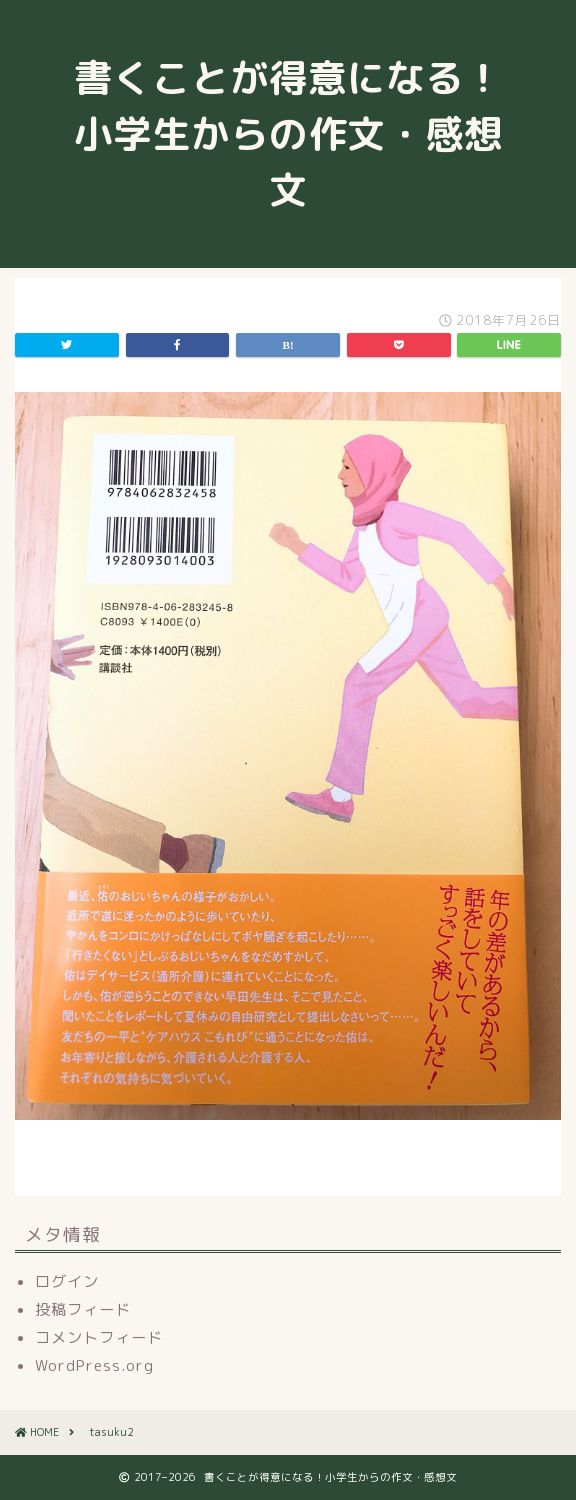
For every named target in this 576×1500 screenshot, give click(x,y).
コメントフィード (99, 1337)
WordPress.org (94, 1365)
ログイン (67, 1281)
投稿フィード (83, 1309)
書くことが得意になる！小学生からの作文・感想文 (288, 134)
